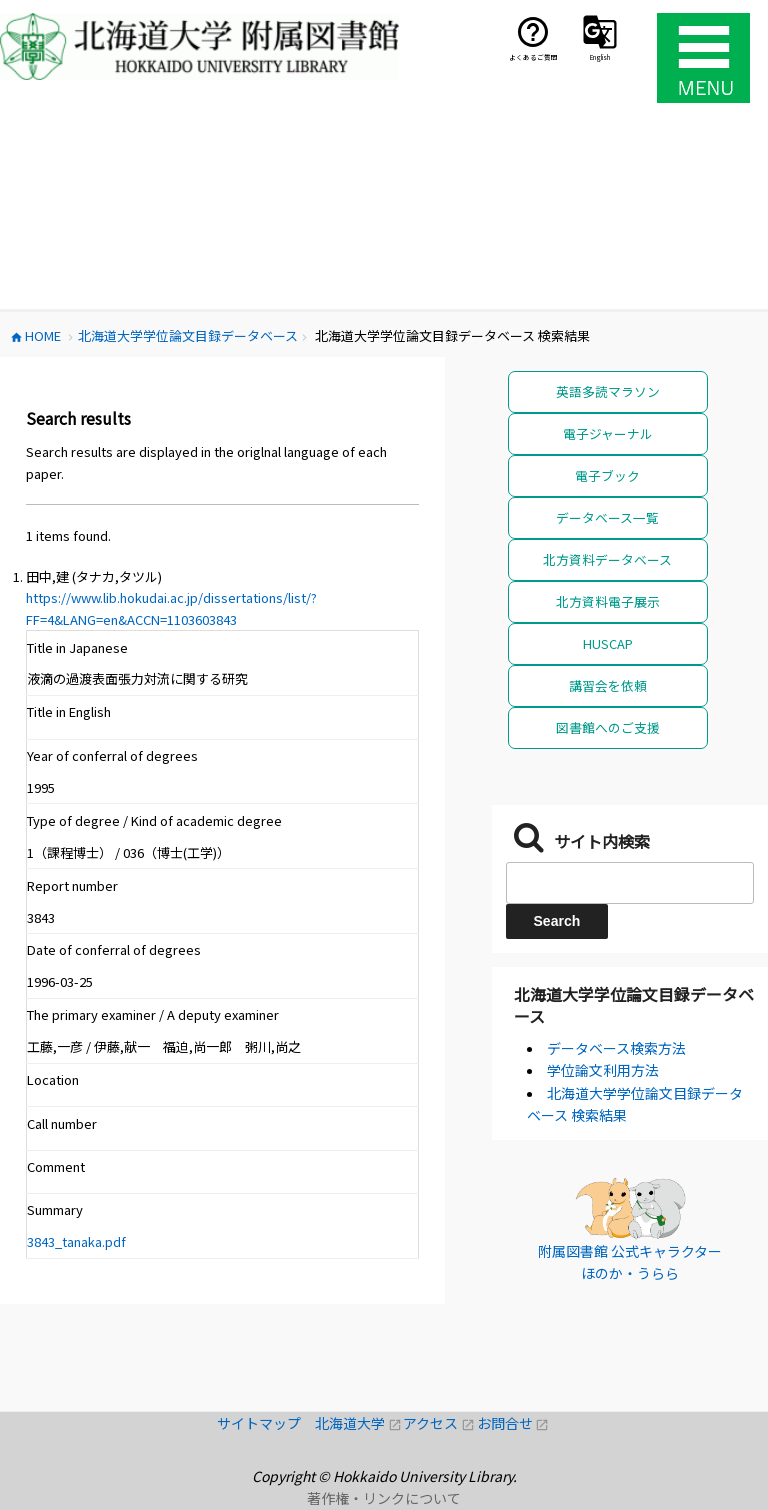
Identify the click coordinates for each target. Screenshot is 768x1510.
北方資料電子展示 (608, 601)
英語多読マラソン (608, 391)
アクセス (439, 1423)
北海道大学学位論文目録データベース (634, 1005)
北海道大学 (359, 1423)
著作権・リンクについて (384, 1498)
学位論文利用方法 (603, 1070)
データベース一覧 (607, 517)
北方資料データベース (607, 559)
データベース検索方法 (616, 1048)
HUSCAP (608, 643)
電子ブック (607, 475)
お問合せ (513, 1423)
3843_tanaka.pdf (76, 1241)
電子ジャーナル (608, 433)
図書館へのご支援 (608, 727)
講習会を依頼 (608, 685)
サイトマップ (266, 1423)
